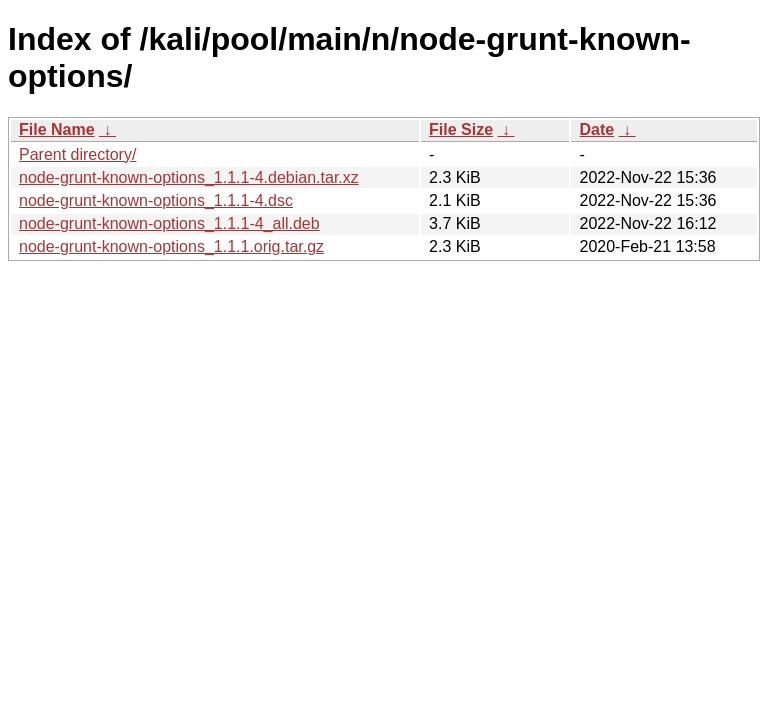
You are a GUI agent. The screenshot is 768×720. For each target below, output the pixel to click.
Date (596, 129)
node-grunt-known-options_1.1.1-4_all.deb (169, 223)
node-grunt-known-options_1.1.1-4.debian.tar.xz (189, 177)
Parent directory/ (77, 154)
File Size (461, 129)
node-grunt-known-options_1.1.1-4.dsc (156, 200)
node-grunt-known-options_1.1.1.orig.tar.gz (171, 246)
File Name (57, 129)
